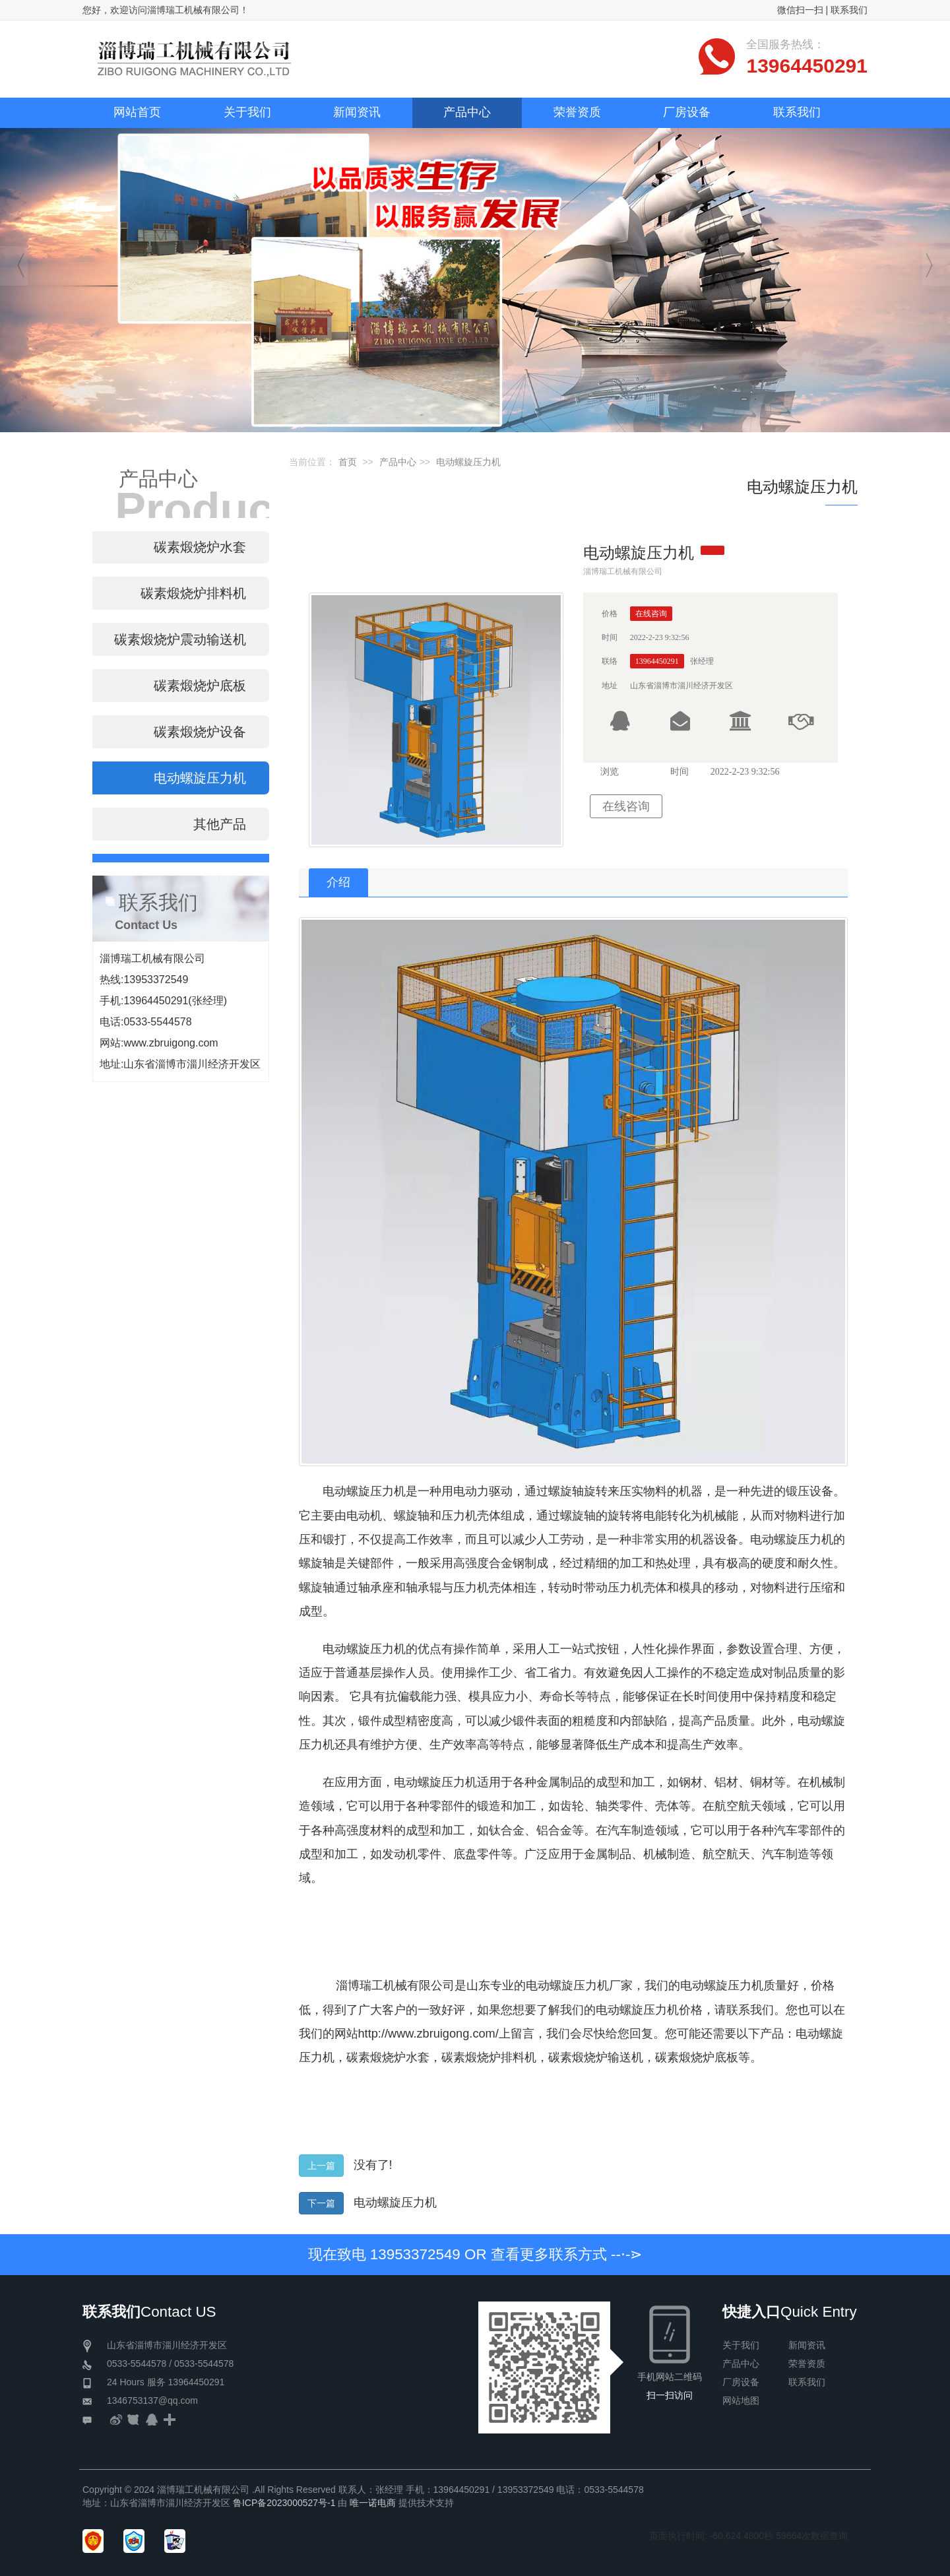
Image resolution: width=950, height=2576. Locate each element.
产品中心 (397, 462)
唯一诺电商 (373, 2502)
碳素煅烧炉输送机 (595, 2057)
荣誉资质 (806, 2363)
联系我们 (849, 10)
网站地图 (740, 2400)
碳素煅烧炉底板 (696, 2057)
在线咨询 (626, 806)
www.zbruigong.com (170, 1042)
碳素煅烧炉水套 (387, 2057)
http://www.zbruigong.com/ (428, 2033)
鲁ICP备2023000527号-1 (284, 2502)
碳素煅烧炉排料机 (488, 2057)
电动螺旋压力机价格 (649, 2009)
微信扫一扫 (800, 10)
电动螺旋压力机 (468, 462)
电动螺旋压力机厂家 (579, 1985)
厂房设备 (740, 2382)
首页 (347, 462)
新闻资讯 (806, 2345)
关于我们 (740, 2345)
